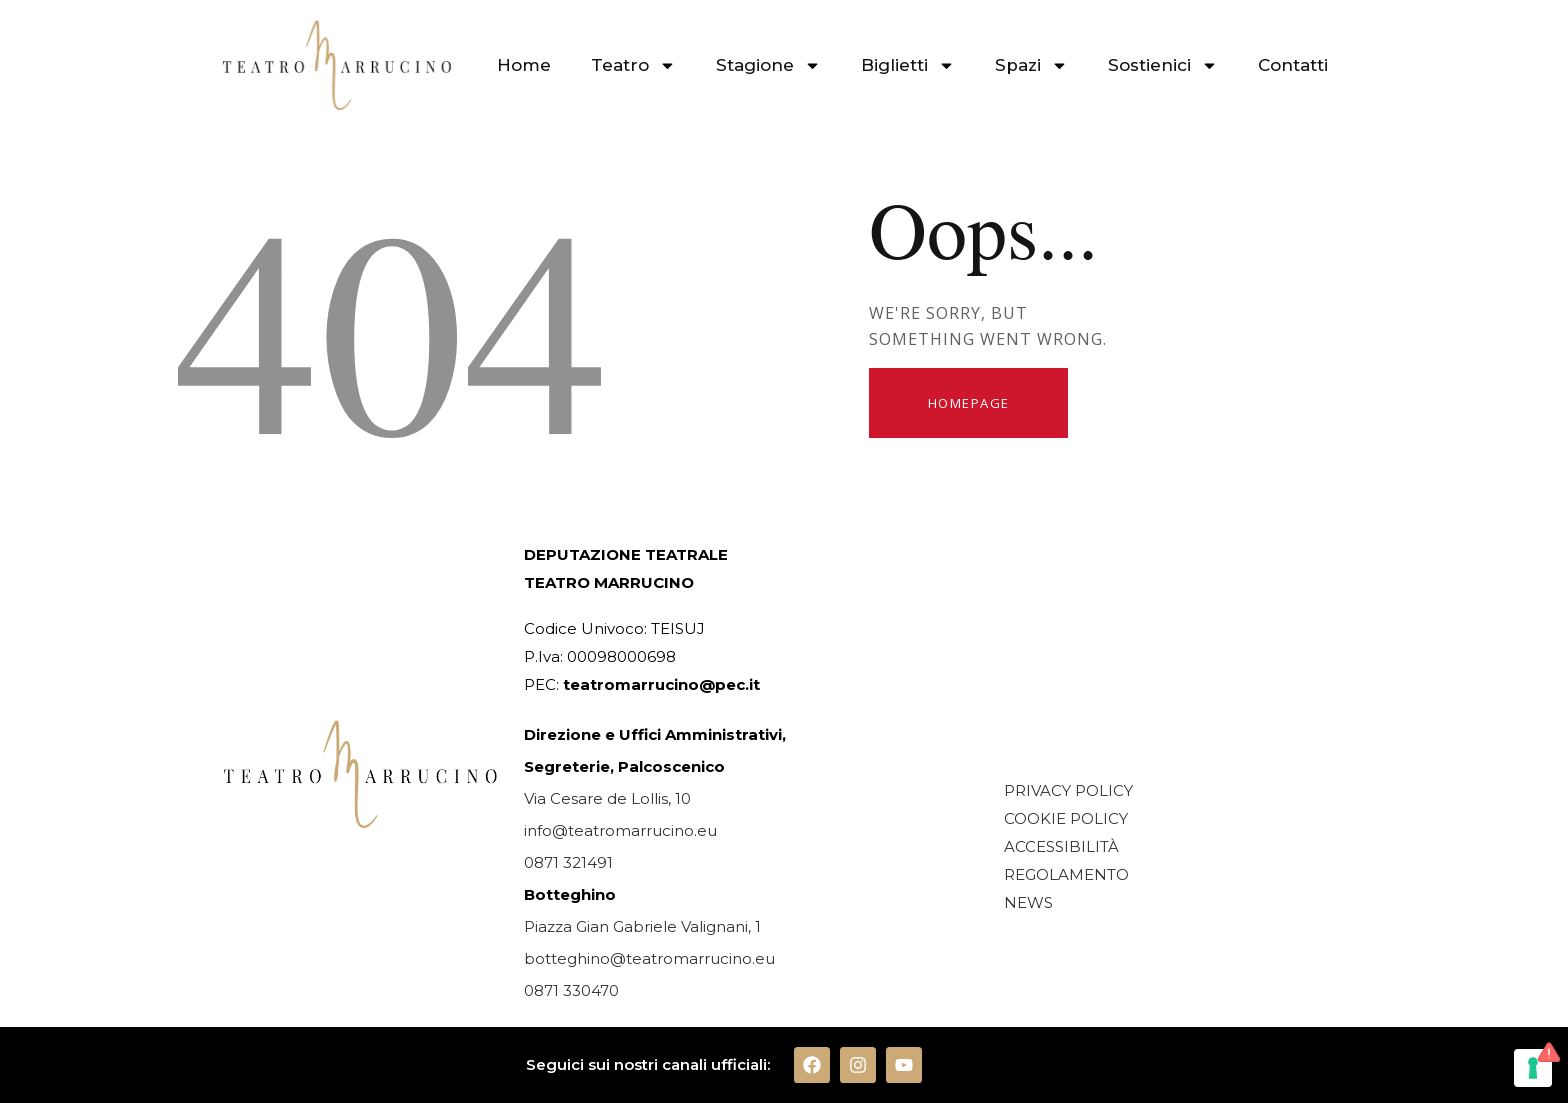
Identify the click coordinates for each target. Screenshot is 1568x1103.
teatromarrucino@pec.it (661, 684)
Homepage (969, 403)
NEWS (1028, 902)
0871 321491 (568, 862)
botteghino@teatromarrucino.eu (649, 958)
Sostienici (1163, 65)
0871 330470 (571, 990)
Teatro (633, 65)
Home (524, 65)
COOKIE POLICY (1066, 818)
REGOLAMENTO (1066, 874)
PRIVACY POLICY (1068, 790)
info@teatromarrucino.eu (620, 830)
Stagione (768, 65)
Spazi (1031, 65)
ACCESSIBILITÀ (1061, 846)
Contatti (1293, 65)
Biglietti (908, 65)
